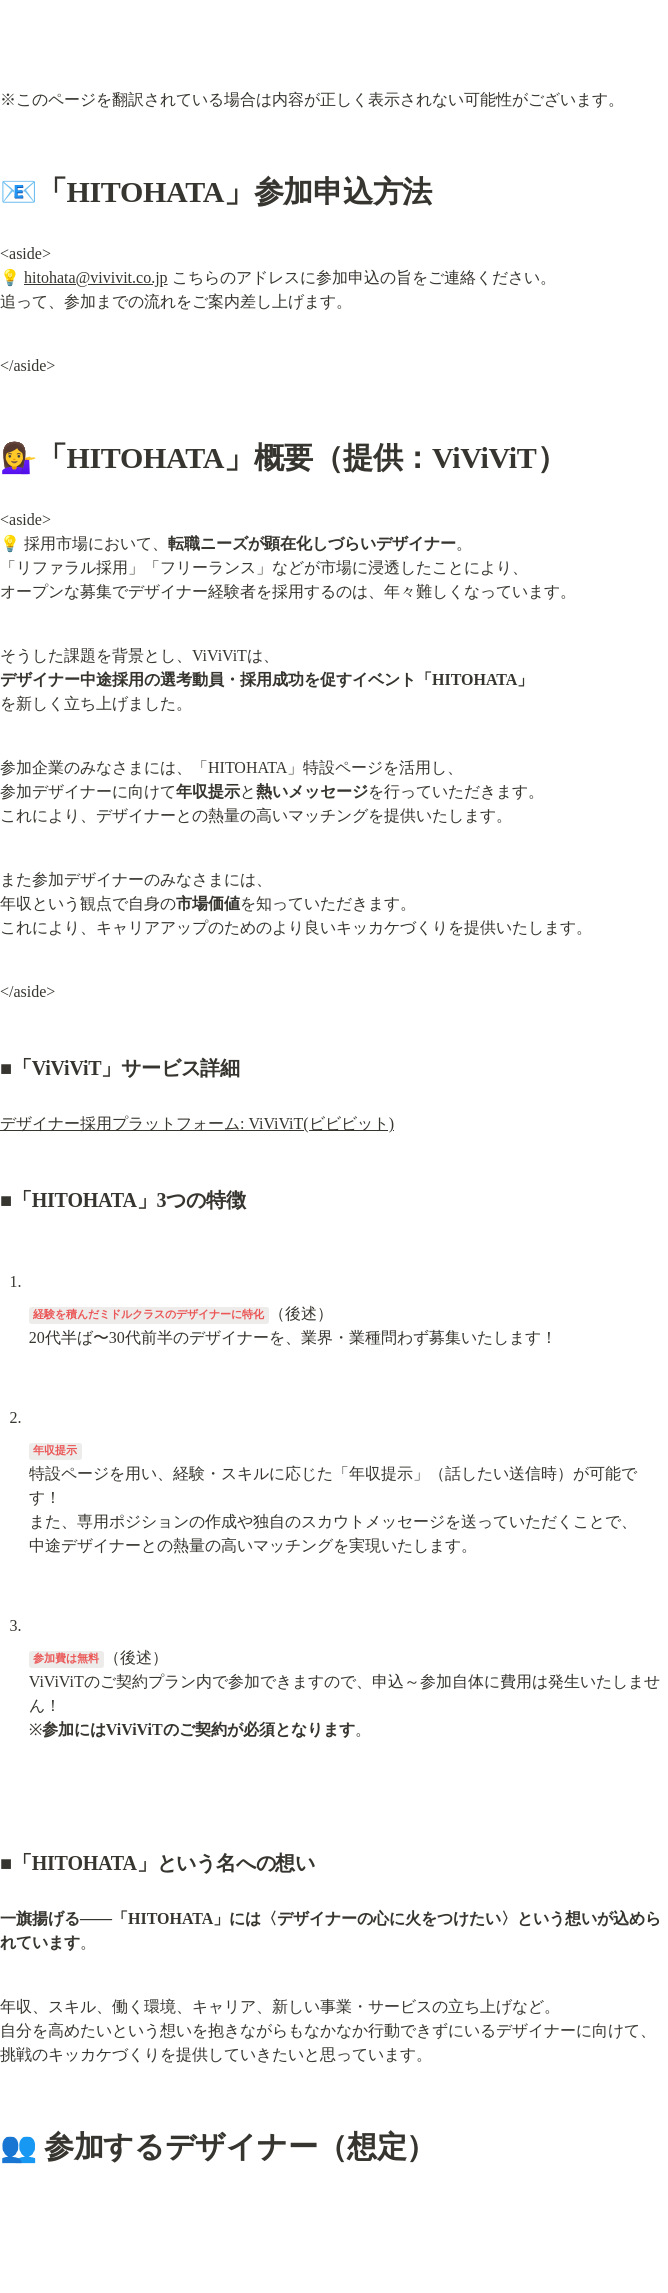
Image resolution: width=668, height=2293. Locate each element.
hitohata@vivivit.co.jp (96, 277)
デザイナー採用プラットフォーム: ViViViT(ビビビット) (197, 1123)
